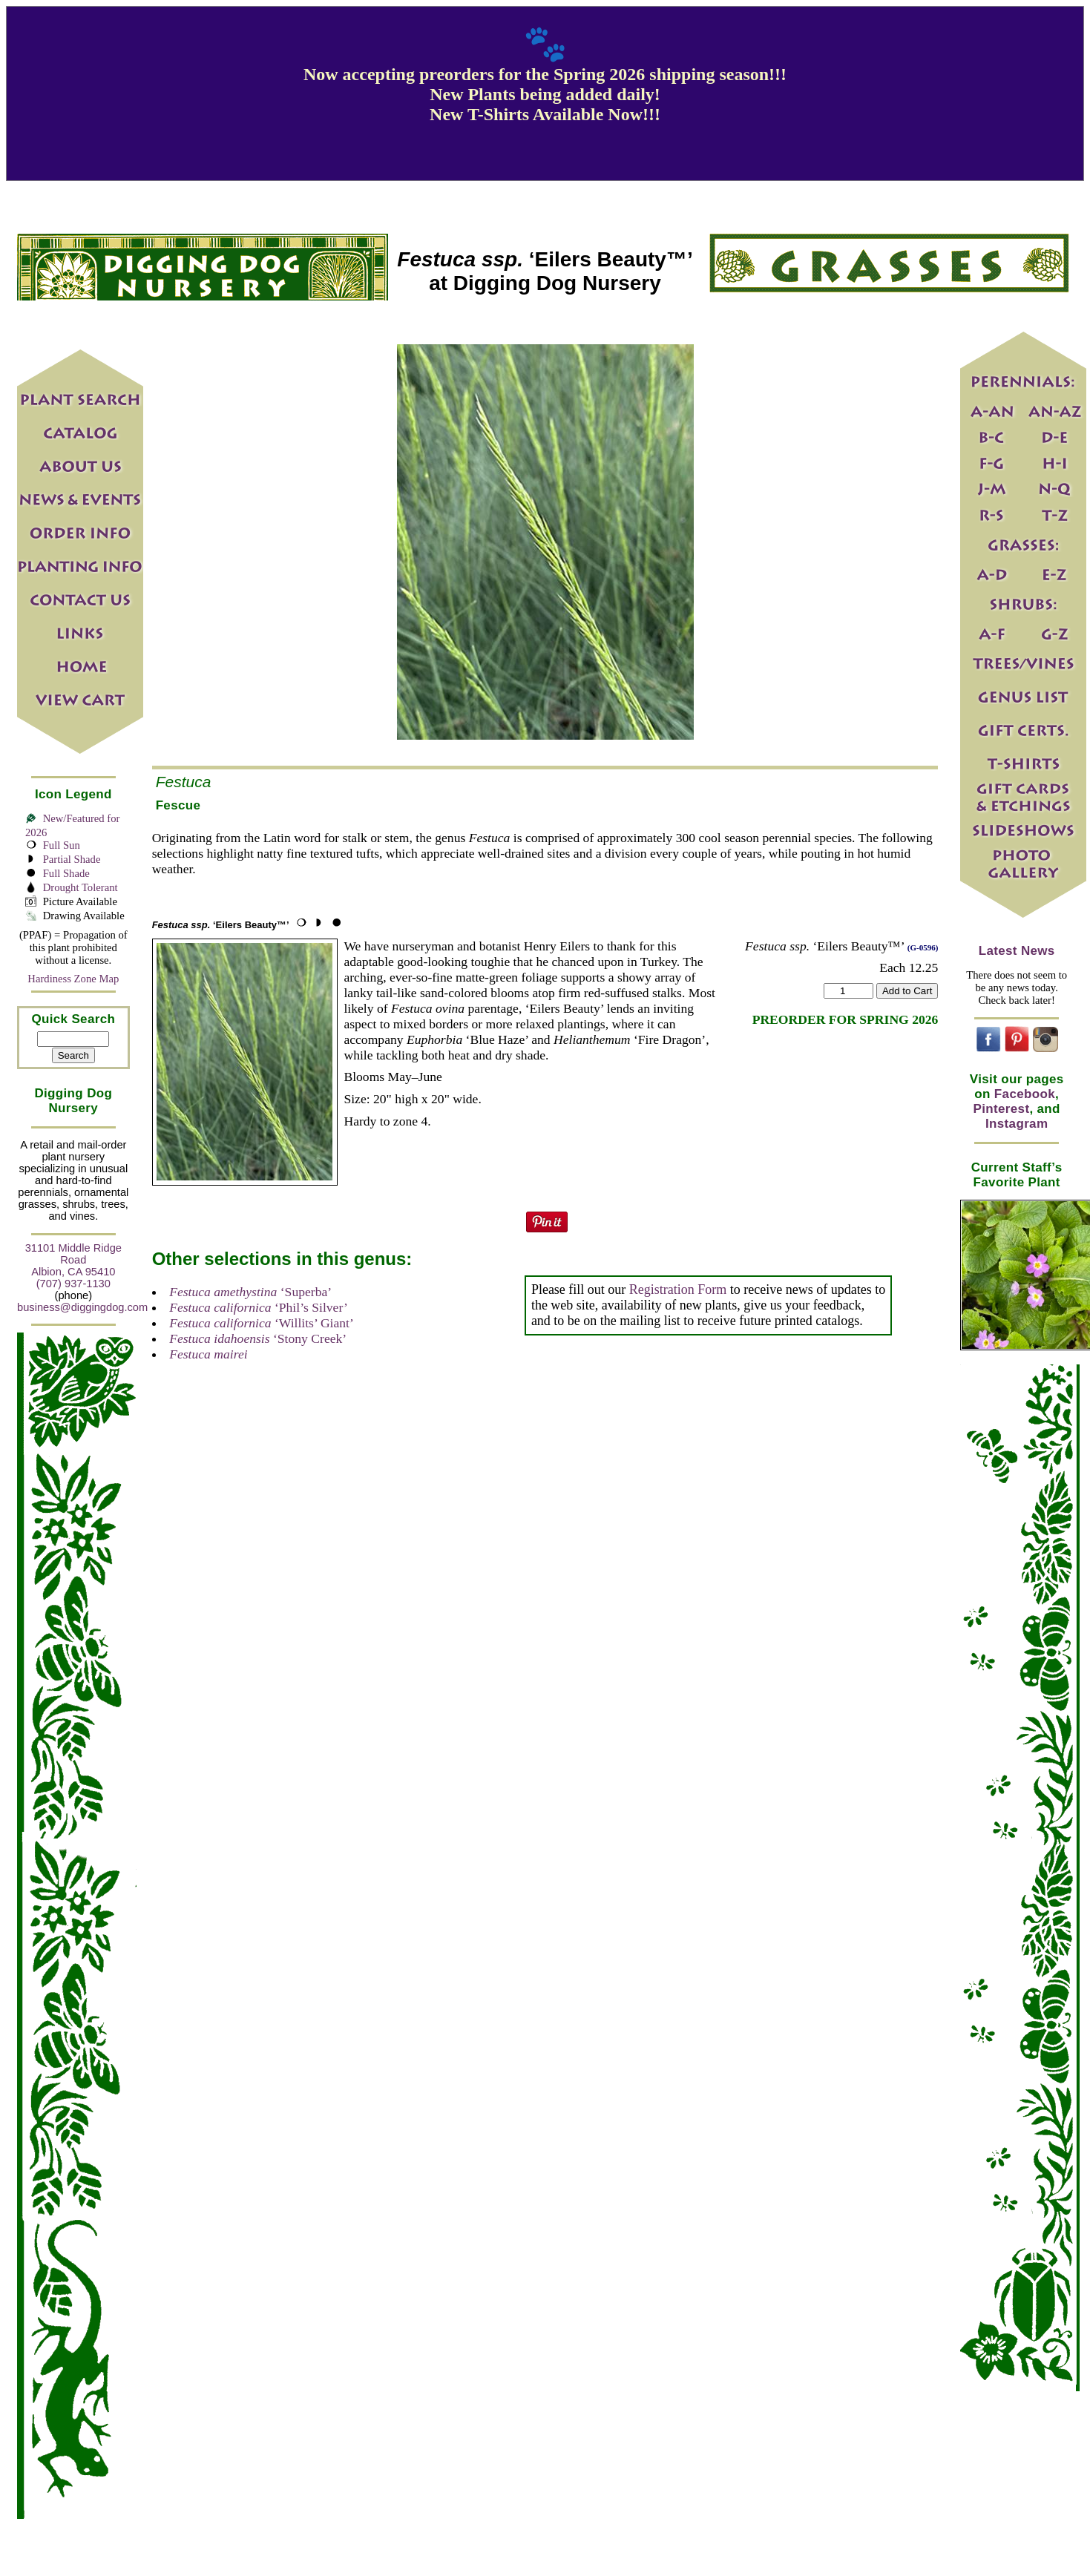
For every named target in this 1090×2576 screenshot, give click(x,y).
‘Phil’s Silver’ (258, 1307)
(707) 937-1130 (73, 1283)
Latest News (1017, 951)
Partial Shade (72, 859)
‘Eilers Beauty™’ (220, 924)
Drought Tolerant (80, 887)
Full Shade (66, 873)
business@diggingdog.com (82, 1307)
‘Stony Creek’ (258, 1338)
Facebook (1024, 1094)
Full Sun (61, 845)
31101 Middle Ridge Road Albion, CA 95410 (73, 1260)
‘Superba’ (250, 1291)
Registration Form (678, 1289)
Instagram (1016, 1124)
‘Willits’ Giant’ (261, 1322)
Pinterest (1002, 1109)
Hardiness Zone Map (73, 979)
